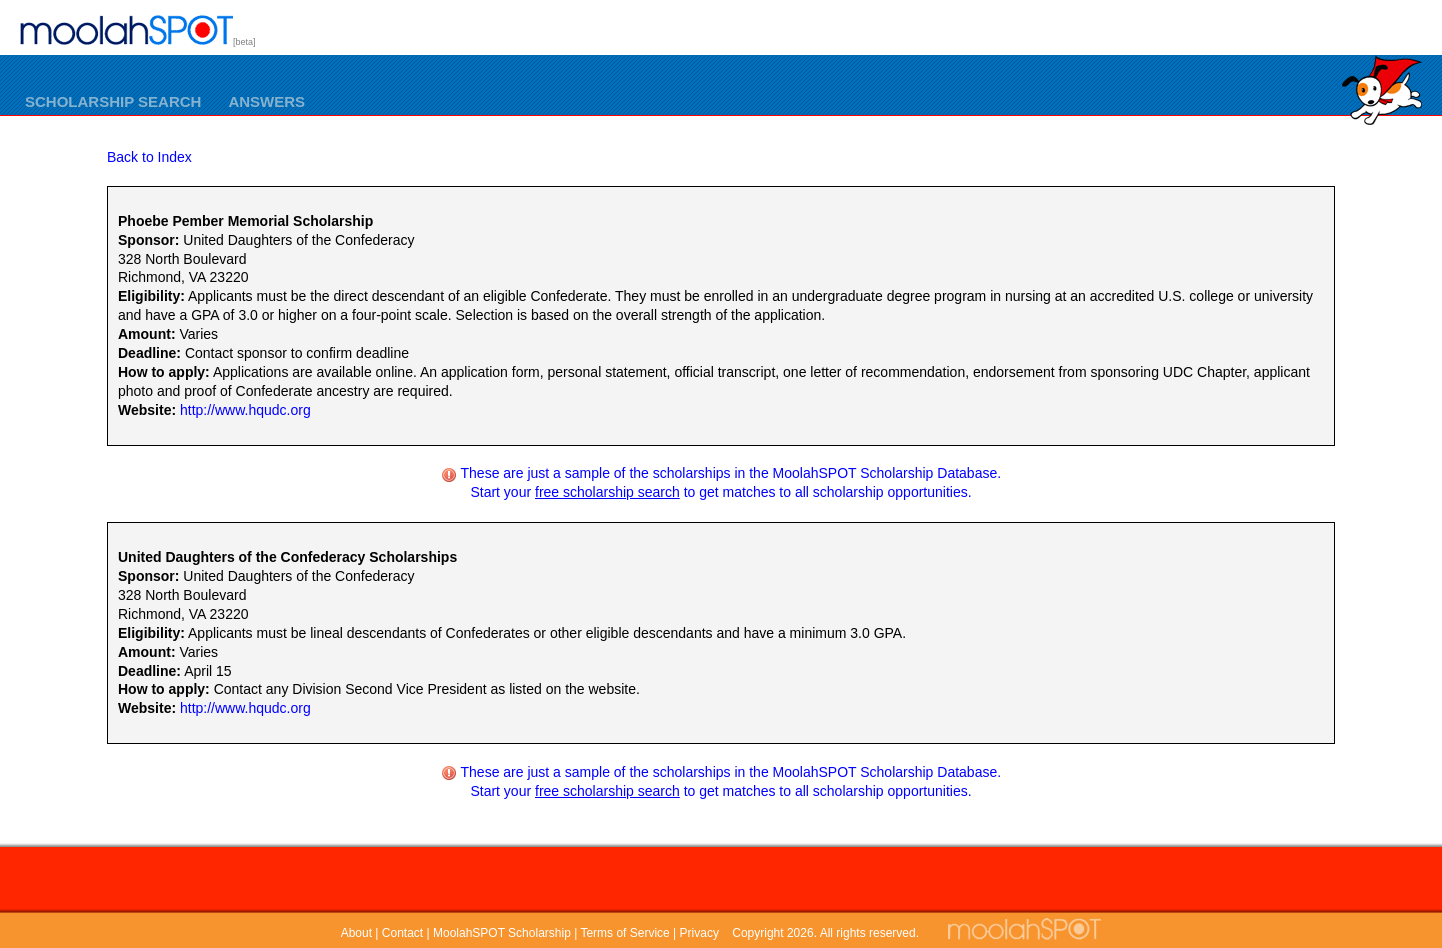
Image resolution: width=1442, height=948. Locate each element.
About (356, 933)
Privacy (699, 933)
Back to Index (149, 157)
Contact (402, 933)
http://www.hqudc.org (245, 410)
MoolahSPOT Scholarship (502, 933)
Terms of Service (624, 933)
